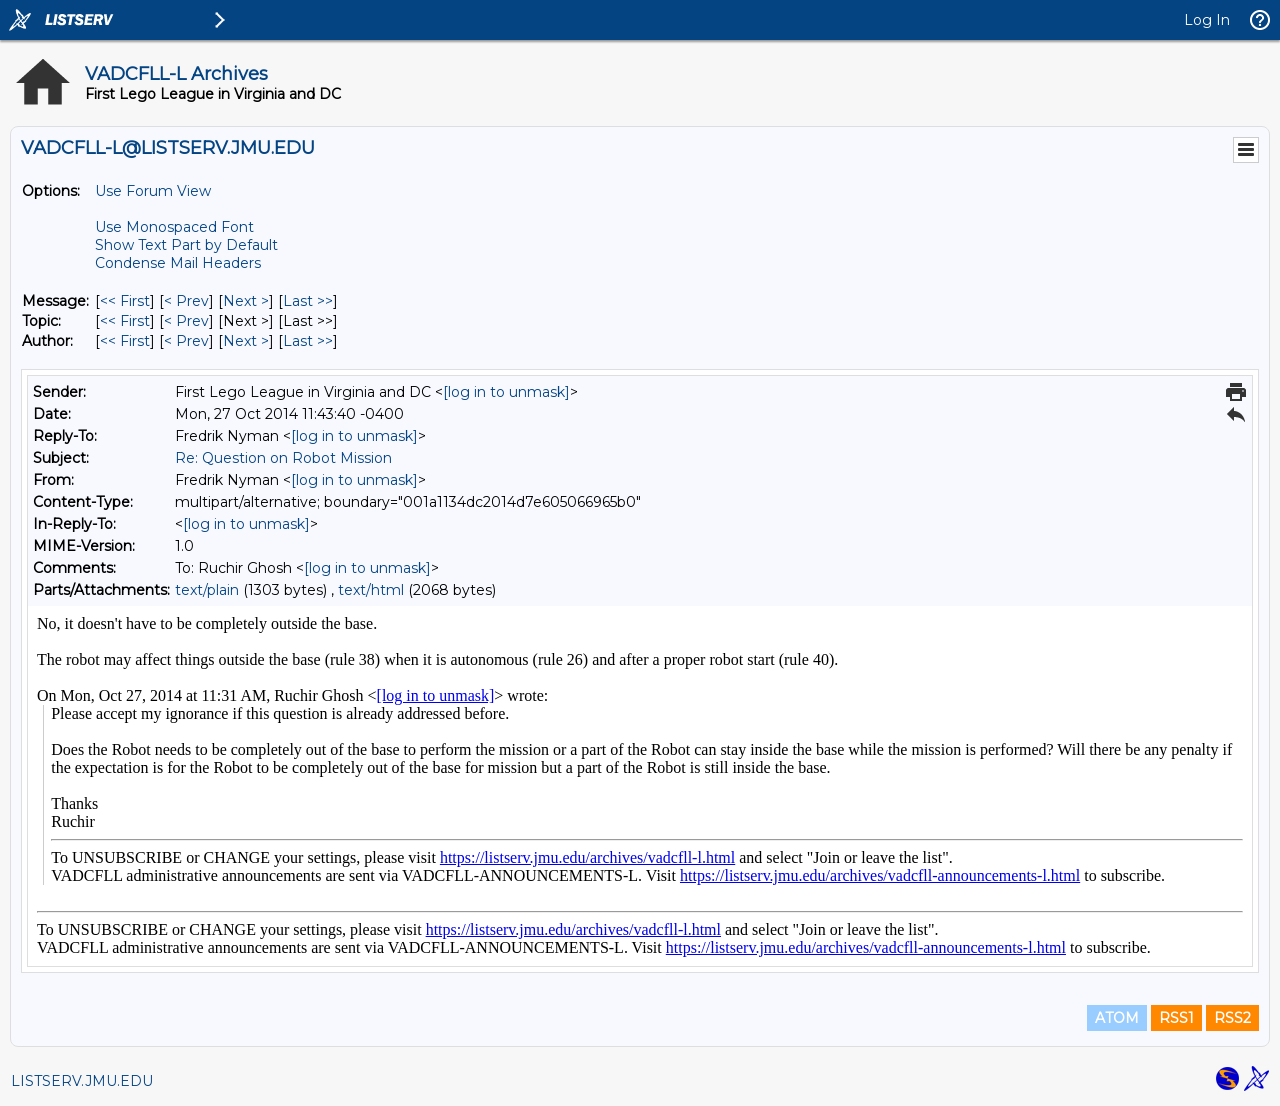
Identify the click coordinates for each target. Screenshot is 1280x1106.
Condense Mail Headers (178, 263)
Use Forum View (153, 191)
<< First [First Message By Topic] (125, 321)
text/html (371, 590)
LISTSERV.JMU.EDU (82, 1081)
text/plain (207, 590)
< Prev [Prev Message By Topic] (186, 321)
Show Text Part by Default (186, 245)
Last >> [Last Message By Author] (308, 341)
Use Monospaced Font (174, 227)
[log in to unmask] (506, 392)
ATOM (1117, 1018)
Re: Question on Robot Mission (283, 458)
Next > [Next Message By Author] (246, 341)
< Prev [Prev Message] (186, 301)
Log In (1207, 20)
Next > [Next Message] (246, 301)
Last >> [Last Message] (308, 301)
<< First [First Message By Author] (125, 341)
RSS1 (1176, 1018)
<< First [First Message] (125, 301)
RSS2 (1232, 1018)
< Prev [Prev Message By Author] (186, 341)
